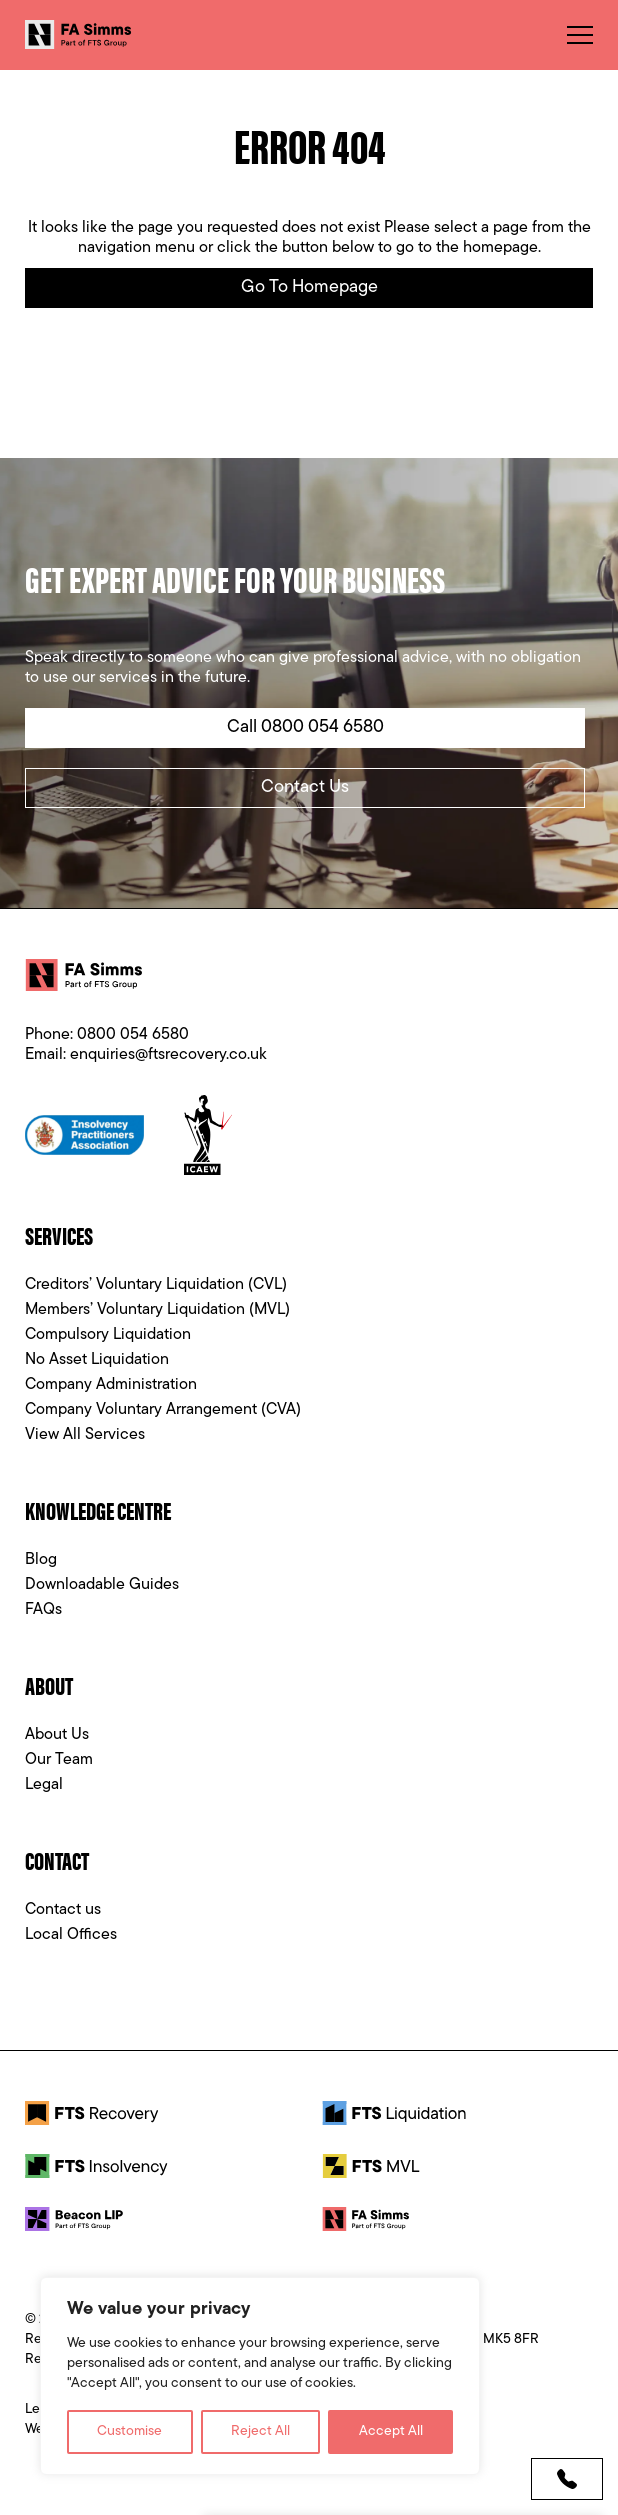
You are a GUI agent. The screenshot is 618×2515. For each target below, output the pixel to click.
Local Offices (71, 1935)
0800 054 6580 (133, 1035)
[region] (260, 2376)
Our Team (59, 1760)
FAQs (43, 1610)
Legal (44, 1785)
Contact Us (305, 787)
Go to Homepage (309, 287)
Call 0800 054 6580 (305, 727)
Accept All (391, 2431)
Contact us (63, 1910)
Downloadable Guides (102, 1585)
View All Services (85, 1435)
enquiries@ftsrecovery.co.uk (168, 1055)
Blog (41, 1560)
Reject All (260, 2431)
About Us (57, 1735)
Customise (129, 2431)
